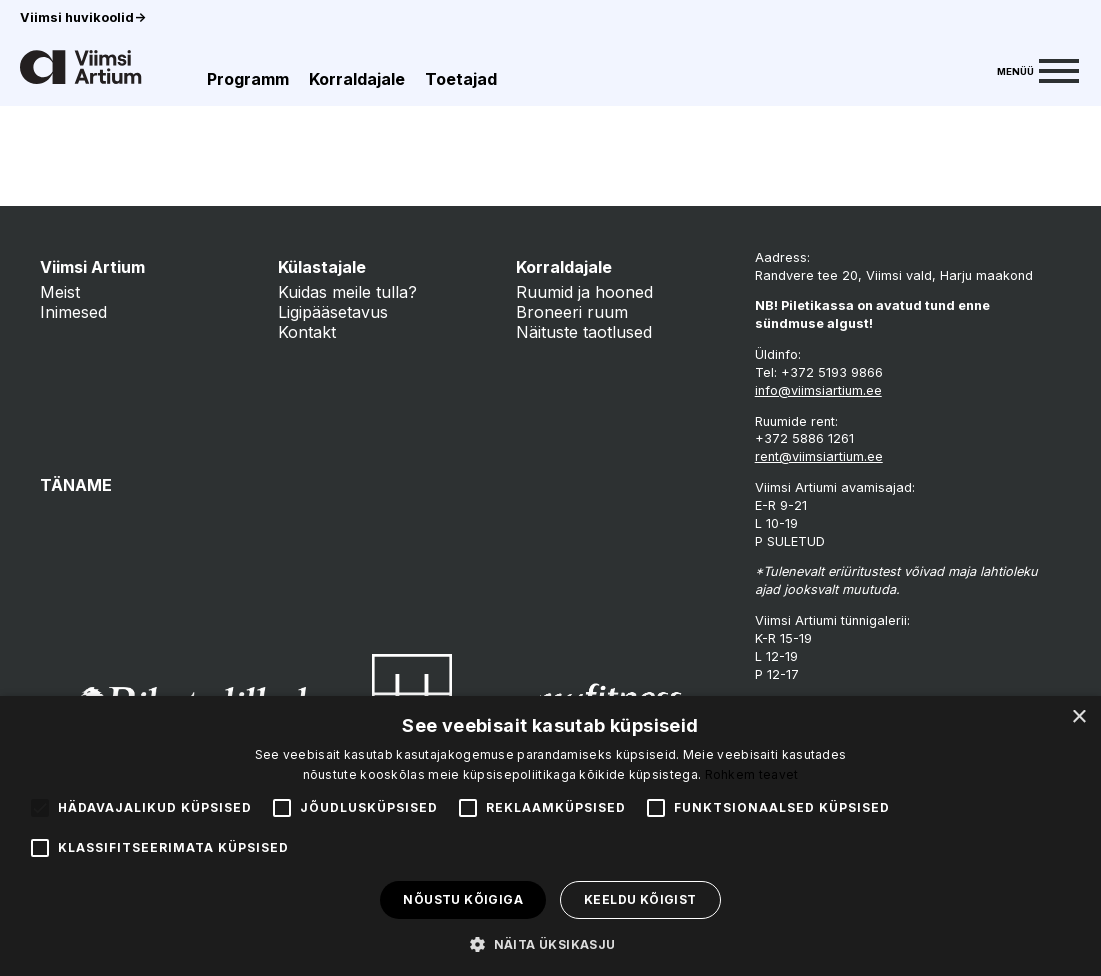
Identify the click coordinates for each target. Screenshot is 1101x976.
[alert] (550, 836)
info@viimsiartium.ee (818, 390)
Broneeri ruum (572, 312)
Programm (248, 79)
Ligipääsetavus (333, 312)
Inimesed (73, 312)
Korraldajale (357, 79)
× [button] (1078, 717)
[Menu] (1038, 69)
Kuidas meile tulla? (347, 292)
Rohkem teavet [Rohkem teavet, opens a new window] (752, 774)
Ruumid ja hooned (584, 292)
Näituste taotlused (584, 332)
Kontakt (307, 332)
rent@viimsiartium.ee (819, 456)
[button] (550, 943)
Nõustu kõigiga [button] (463, 899)
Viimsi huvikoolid (83, 17)
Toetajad (461, 79)
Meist (60, 292)
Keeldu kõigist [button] (640, 899)
